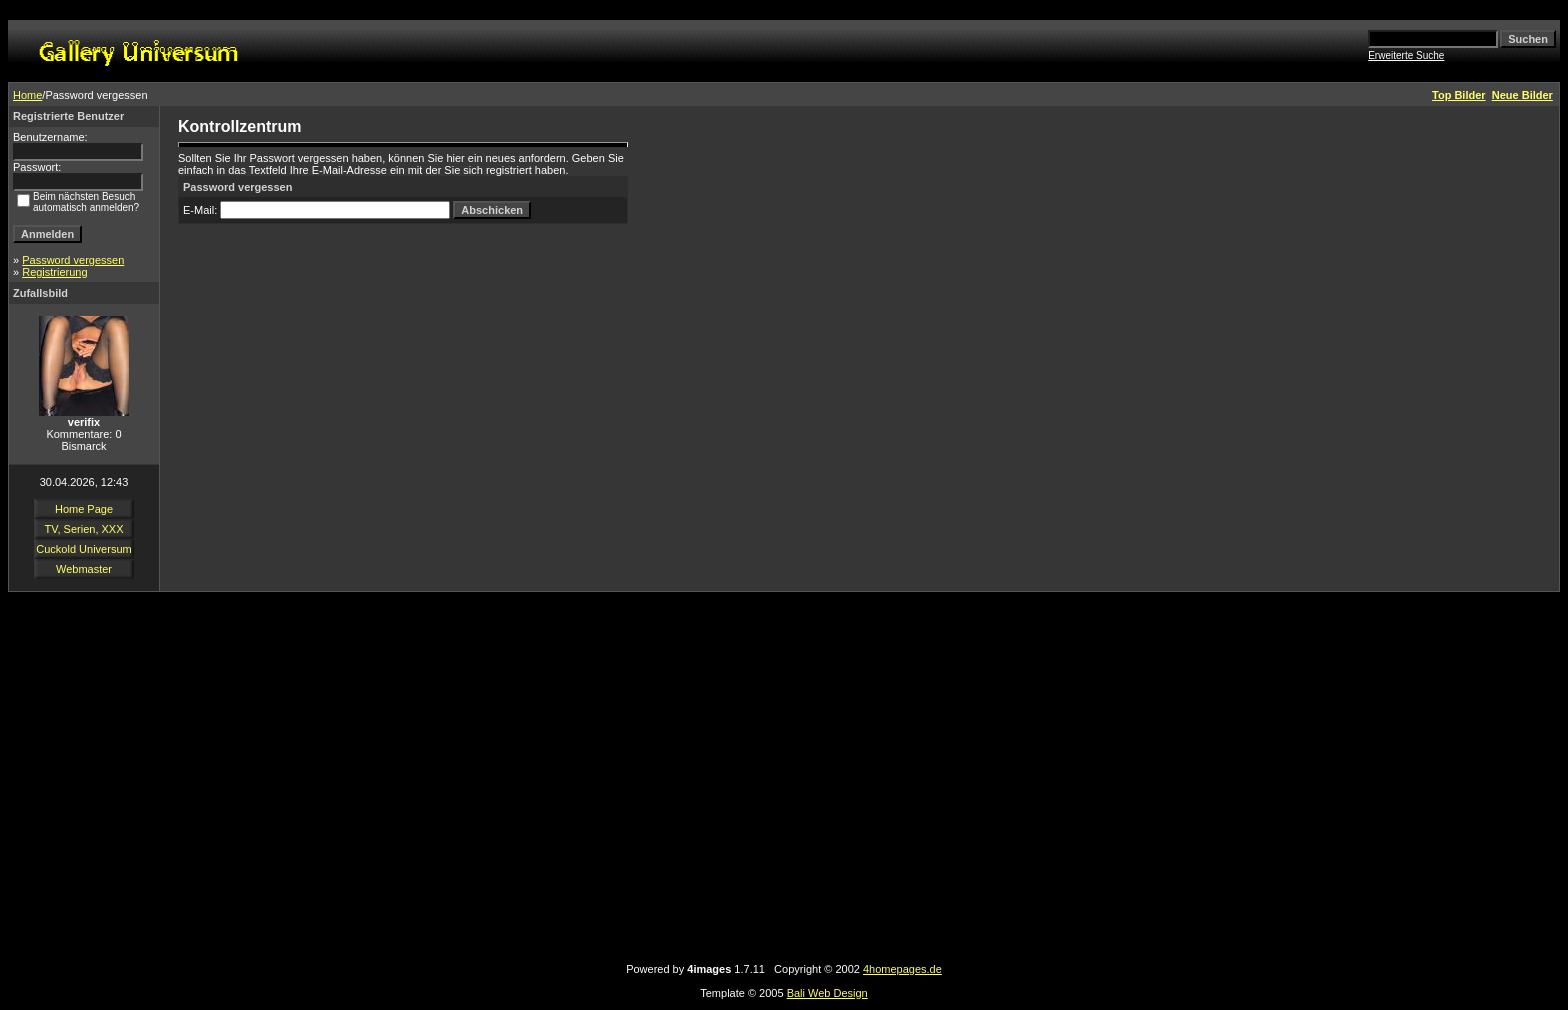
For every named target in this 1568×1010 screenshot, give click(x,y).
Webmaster (84, 569)
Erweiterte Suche (1406, 55)
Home (27, 95)
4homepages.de (902, 969)
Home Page (84, 509)
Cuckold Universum (83, 549)
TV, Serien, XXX (83, 529)
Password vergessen (73, 260)
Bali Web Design (827, 993)
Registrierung (54, 272)
